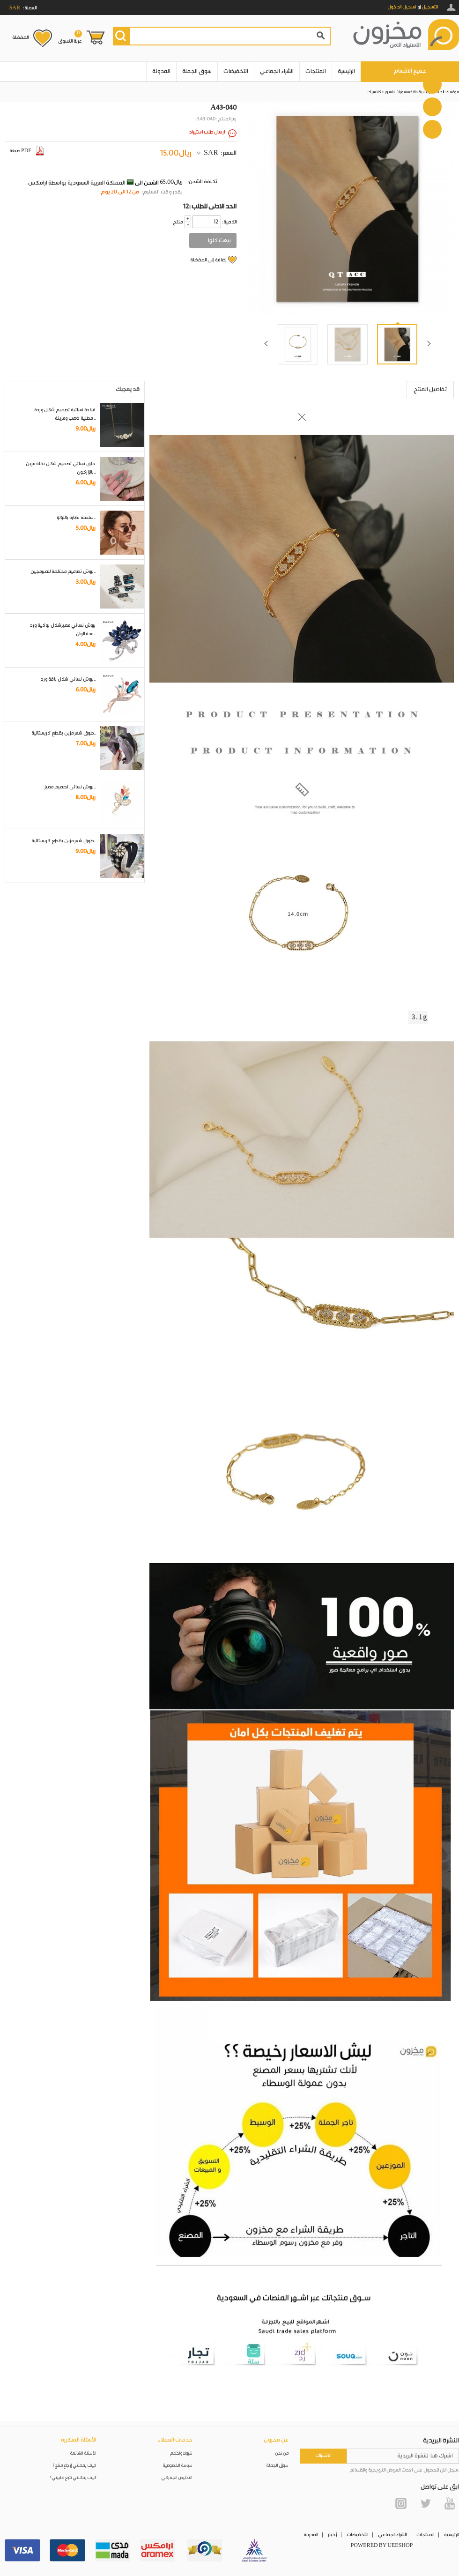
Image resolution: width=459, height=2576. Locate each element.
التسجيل (430, 7)
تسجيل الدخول (401, 7)
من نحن (282, 2453)
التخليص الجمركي (177, 2477)
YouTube (449, 2503)
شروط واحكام (181, 2453)
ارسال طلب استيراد (207, 132)
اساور (388, 92)
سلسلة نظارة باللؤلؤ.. (76, 517)
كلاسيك (374, 92)
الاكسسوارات (405, 92)
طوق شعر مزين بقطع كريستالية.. (63, 733)
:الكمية (229, 222)
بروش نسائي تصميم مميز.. (70, 787)
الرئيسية (346, 71)
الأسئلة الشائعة (83, 2453)
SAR (211, 153)
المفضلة (20, 37)
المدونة (161, 71)
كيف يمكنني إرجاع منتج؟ (74, 2465)
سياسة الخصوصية (177, 2465)
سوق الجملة (197, 71)
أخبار (332, 2535)
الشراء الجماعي (277, 71)
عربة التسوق (70, 37)
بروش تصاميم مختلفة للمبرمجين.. (63, 571)
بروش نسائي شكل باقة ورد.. (68, 679)
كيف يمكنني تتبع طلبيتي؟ (73, 2477)
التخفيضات (235, 71)
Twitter (425, 2503)
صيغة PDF (26, 151)
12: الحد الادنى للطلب (210, 206)
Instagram (401, 2503)
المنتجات (315, 71)
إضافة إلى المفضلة (208, 260)
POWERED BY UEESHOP (382, 2545)
